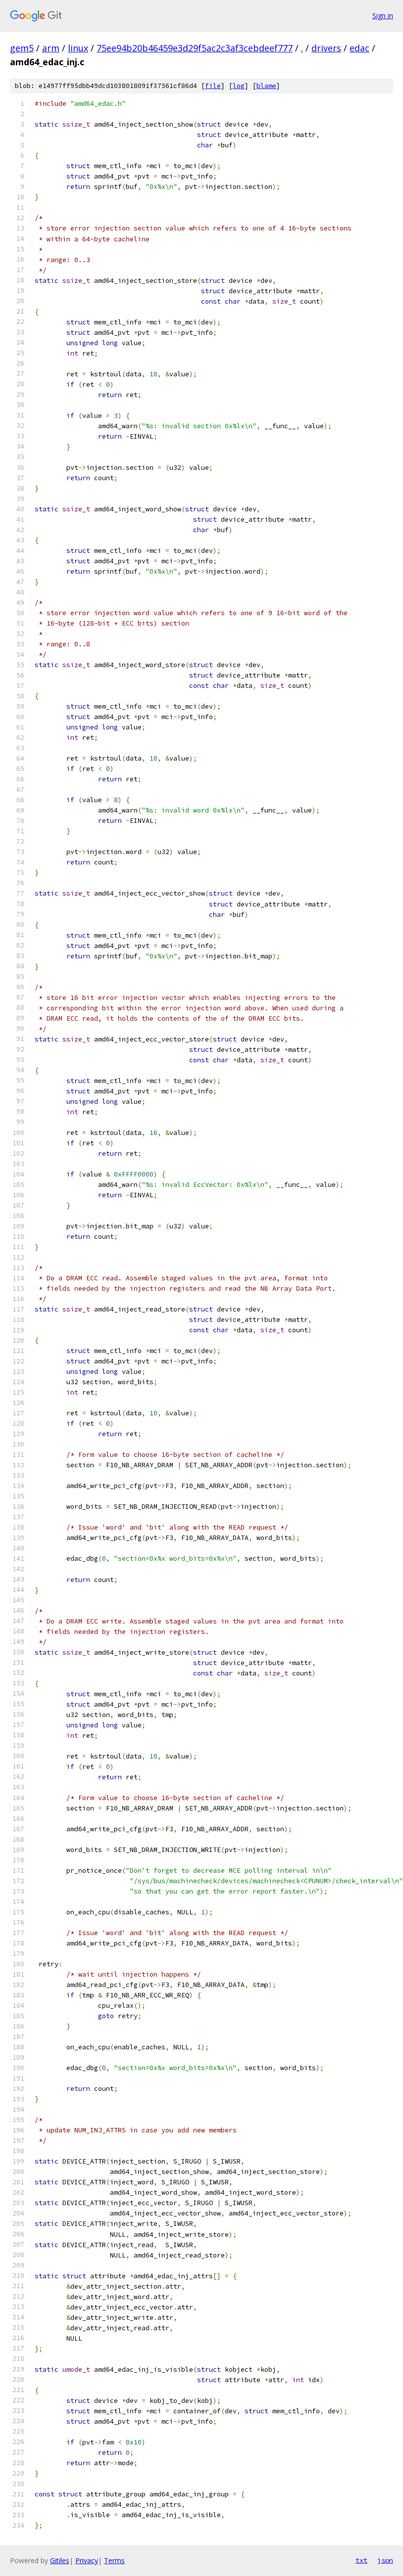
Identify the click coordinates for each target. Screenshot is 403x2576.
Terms (114, 2560)
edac (359, 48)
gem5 (22, 48)
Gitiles (59, 2560)
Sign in (382, 15)
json (385, 2560)
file (213, 86)
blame (266, 86)
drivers (326, 48)
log (239, 86)
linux (78, 48)
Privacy (86, 2560)
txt (361, 2560)
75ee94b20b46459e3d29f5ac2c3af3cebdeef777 (195, 48)
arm (50, 48)
